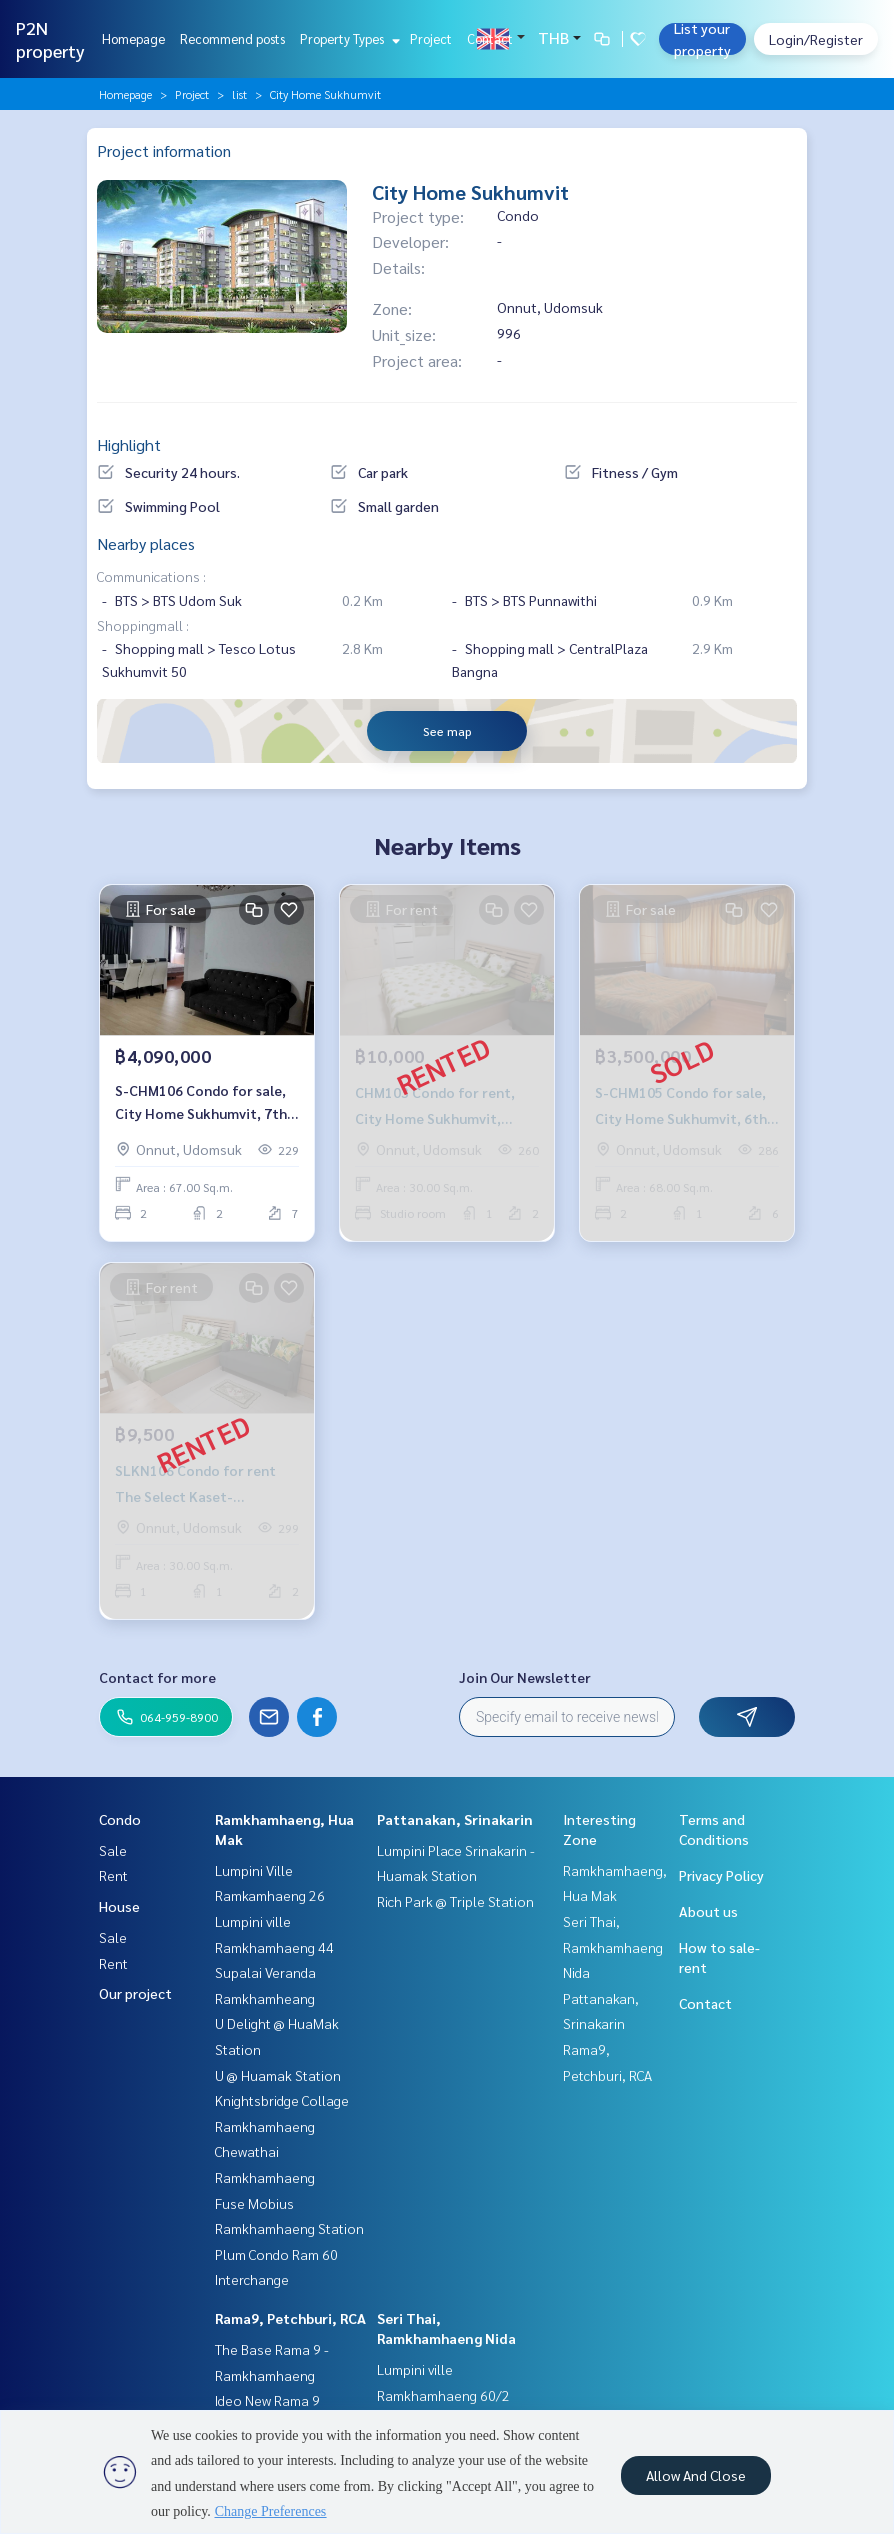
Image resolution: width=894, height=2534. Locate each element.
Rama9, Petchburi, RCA (290, 2318)
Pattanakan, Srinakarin (455, 1819)
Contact (490, 38)
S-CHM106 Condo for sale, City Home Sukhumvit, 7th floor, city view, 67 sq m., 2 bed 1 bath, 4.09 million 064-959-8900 (207, 1102)
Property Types (347, 38)
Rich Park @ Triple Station (455, 1901)
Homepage (133, 38)
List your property (702, 39)
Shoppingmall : (143, 625)
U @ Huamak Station (278, 2075)
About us (708, 1911)
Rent (113, 1875)
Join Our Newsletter (525, 1677)
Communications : (151, 576)
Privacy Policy (721, 1875)
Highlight (129, 444)
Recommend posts (232, 38)
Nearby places (146, 543)
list (239, 94)
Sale (113, 1850)
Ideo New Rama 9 (267, 2400)
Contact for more (157, 1677)
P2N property (50, 39)
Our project (135, 1993)
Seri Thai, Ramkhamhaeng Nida (613, 1946)
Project (431, 38)
